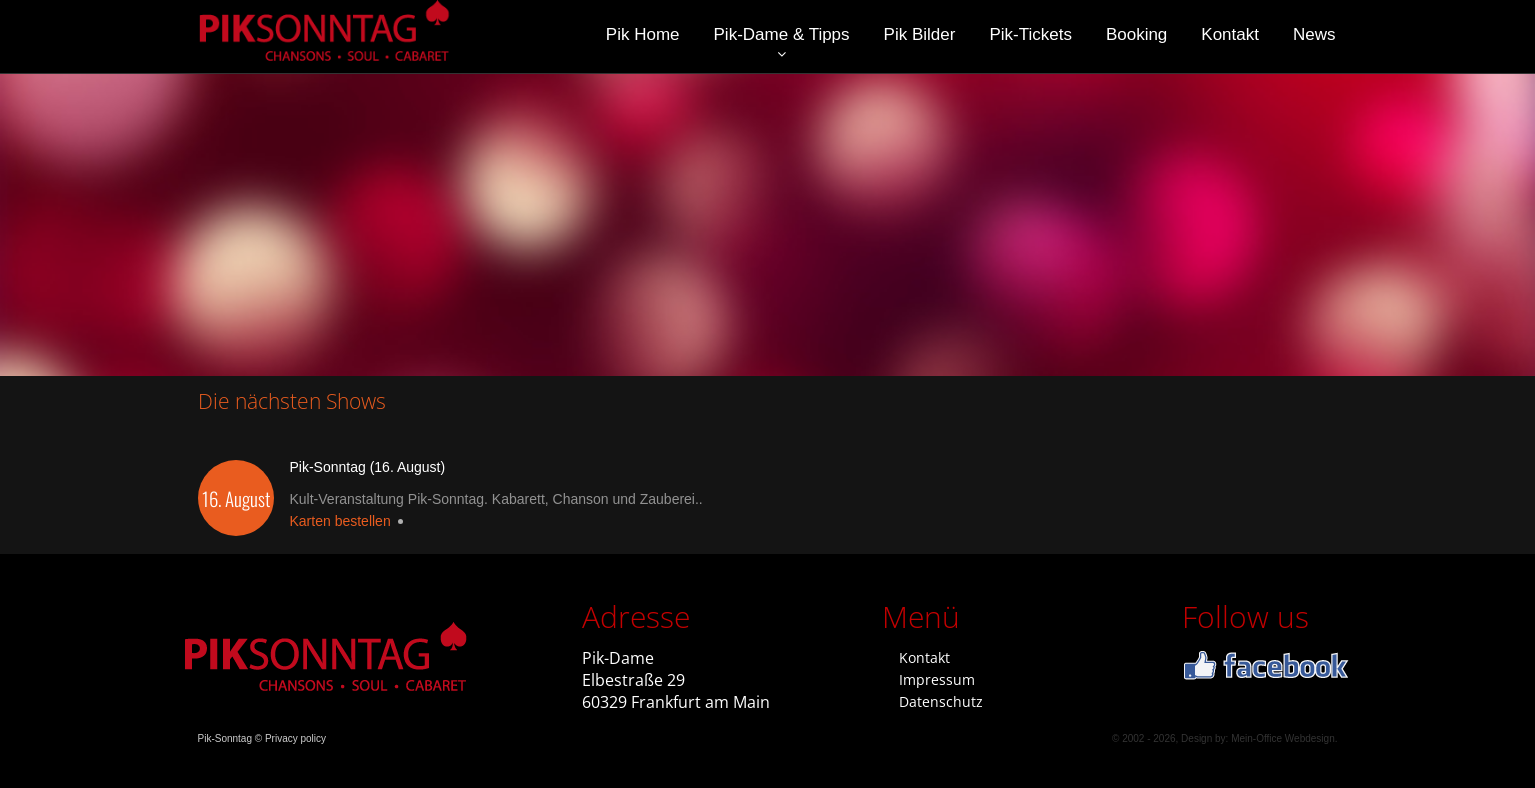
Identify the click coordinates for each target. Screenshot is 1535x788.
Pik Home (643, 34)
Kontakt (1230, 34)
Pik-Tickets (1030, 34)
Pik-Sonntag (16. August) (368, 467)
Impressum (937, 679)
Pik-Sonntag (225, 738)
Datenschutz (941, 701)
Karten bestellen (340, 521)
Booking (1136, 34)
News (1314, 34)
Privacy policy (295, 738)
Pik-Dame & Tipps (782, 34)
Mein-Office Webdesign (1283, 738)
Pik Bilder (920, 34)
